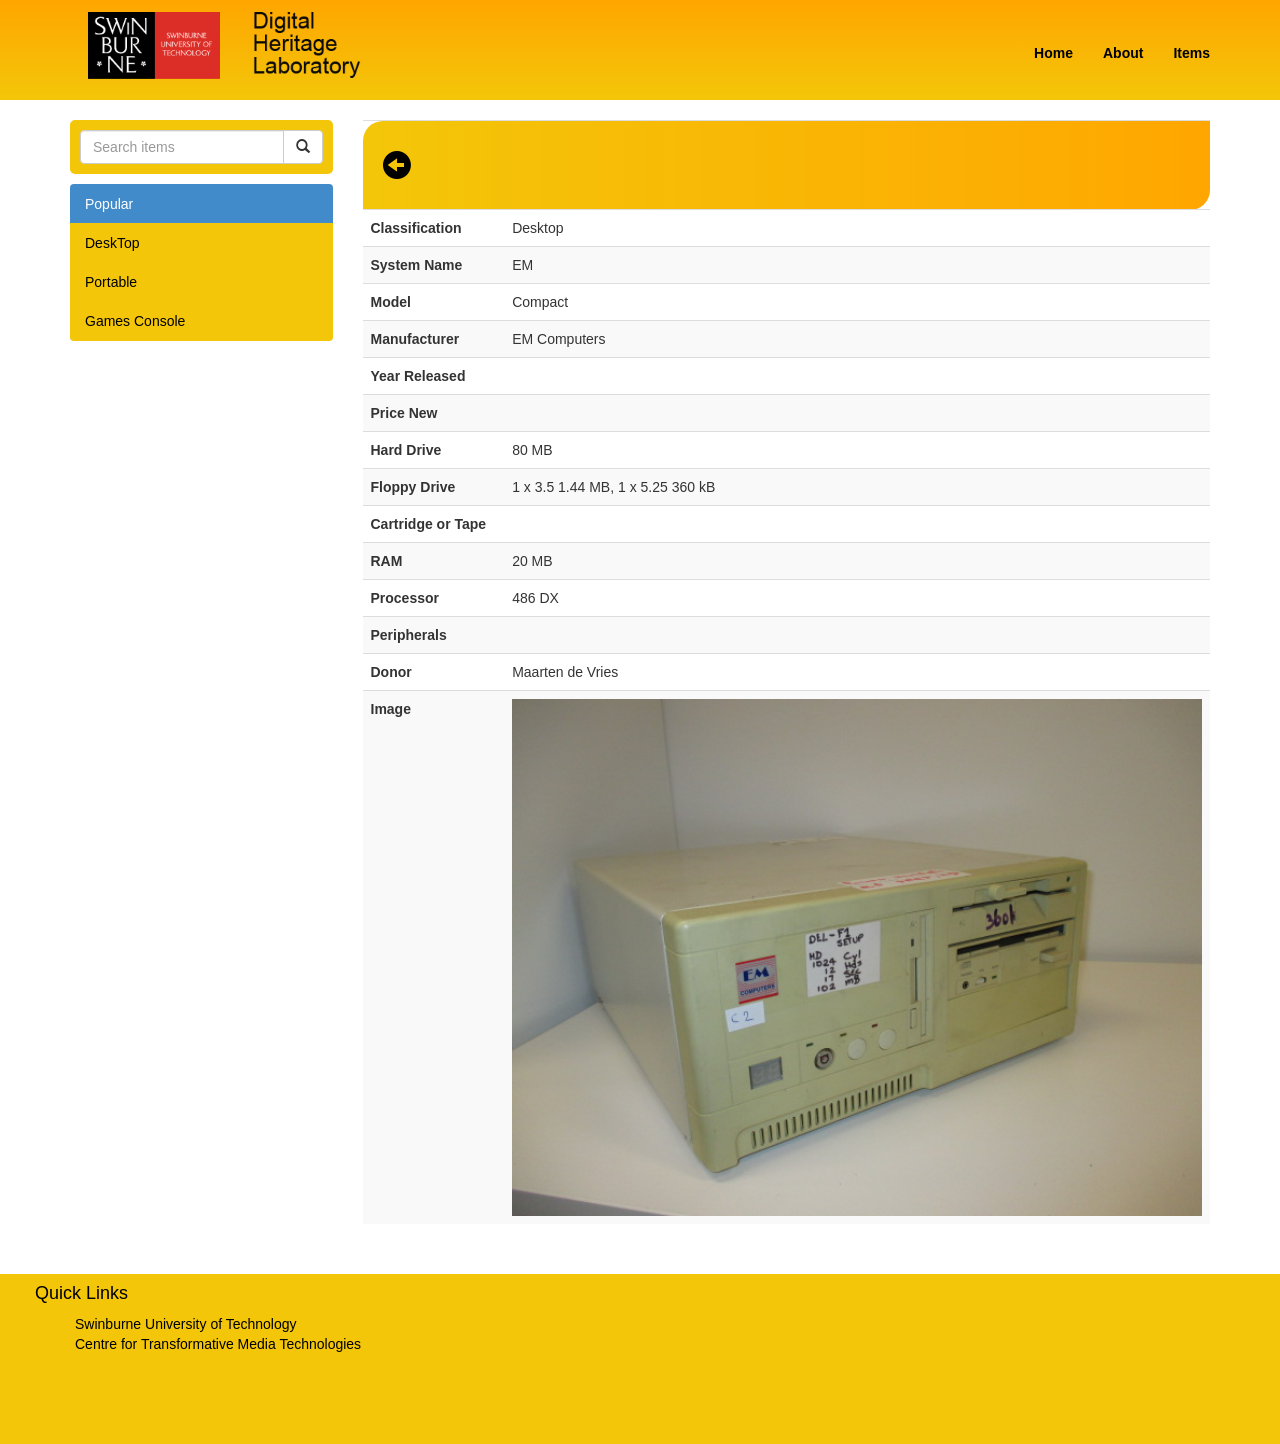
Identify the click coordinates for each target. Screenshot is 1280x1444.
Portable (111, 282)
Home (1053, 53)
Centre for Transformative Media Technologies (218, 1344)
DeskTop (112, 243)
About (1123, 53)
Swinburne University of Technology (186, 1324)
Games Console (135, 321)
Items (1191, 53)
